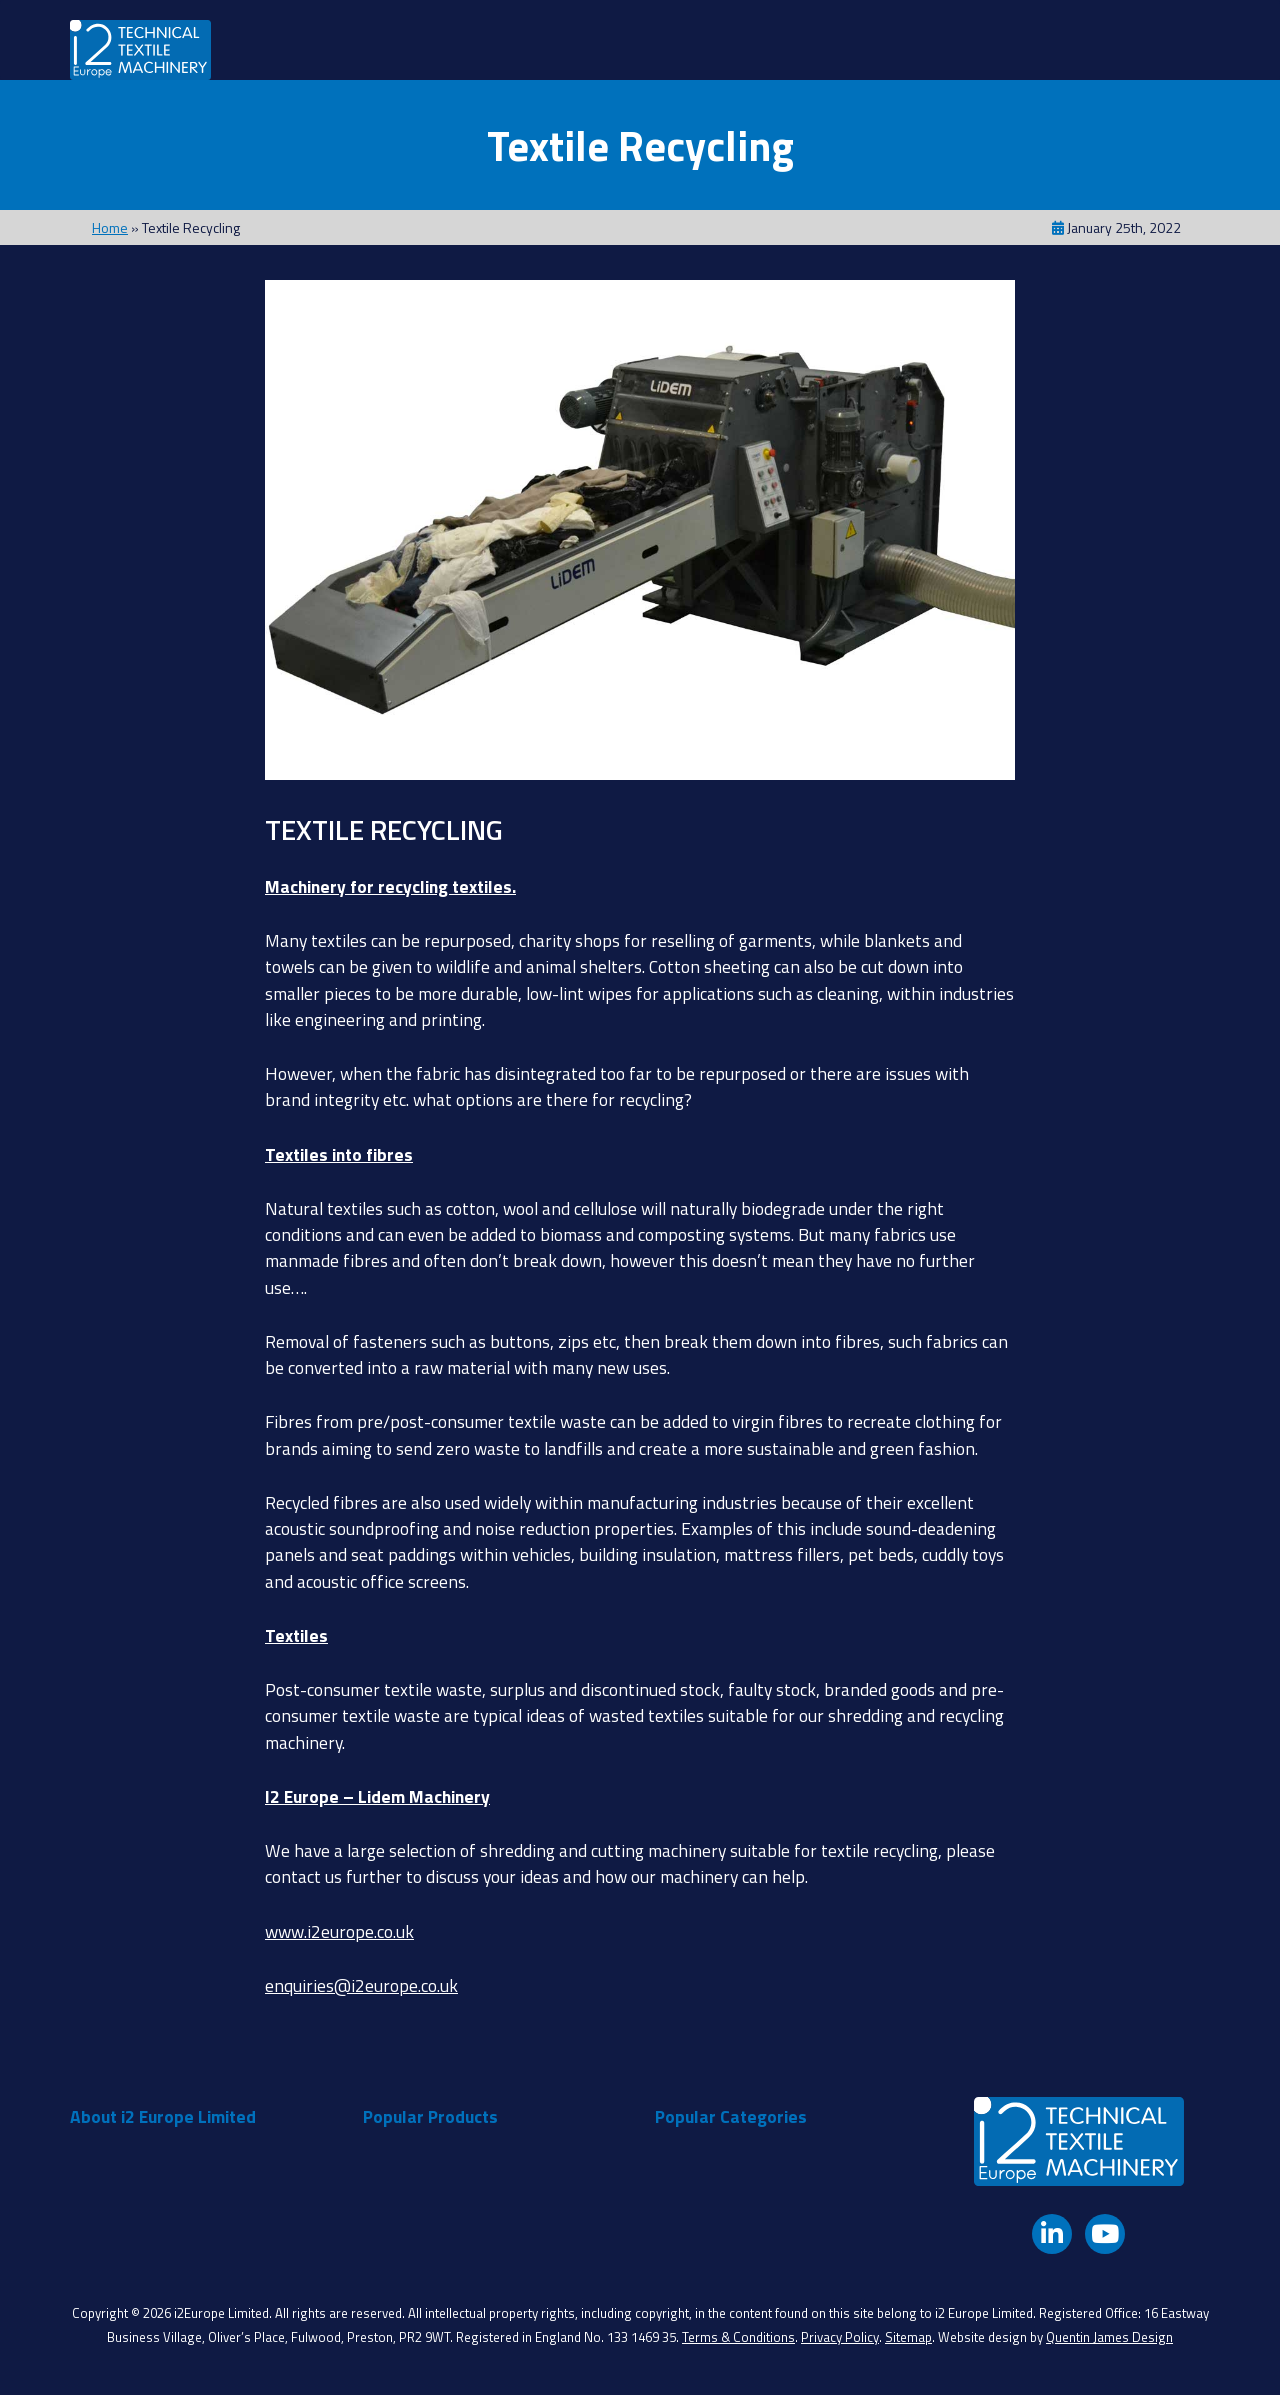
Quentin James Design (1109, 2337)
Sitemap (908, 2337)
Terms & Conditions (738, 2337)
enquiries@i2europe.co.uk (361, 1985)
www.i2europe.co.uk (339, 1931)
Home (110, 227)
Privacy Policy (840, 2337)
